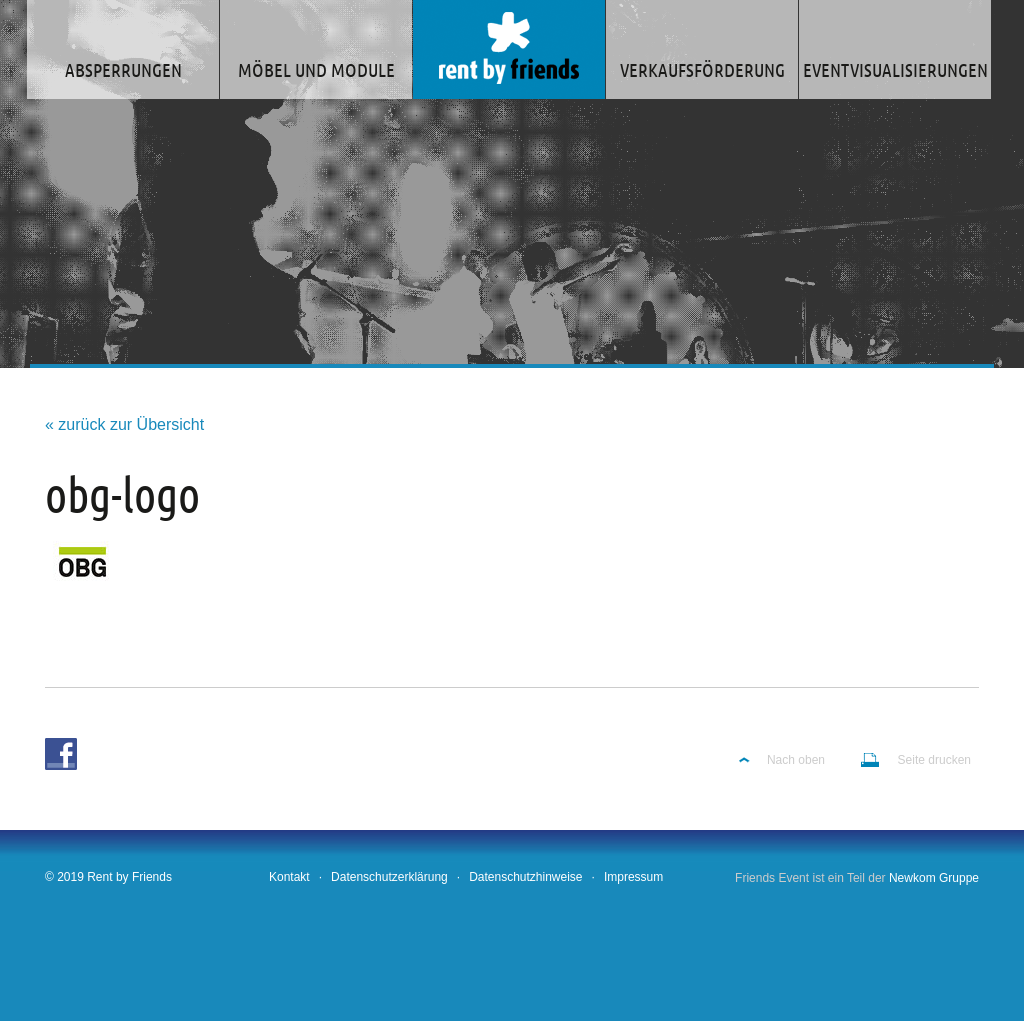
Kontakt (289, 877)
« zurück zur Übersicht (124, 424)
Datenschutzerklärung (389, 877)
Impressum (633, 877)
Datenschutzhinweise (525, 877)
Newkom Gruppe (934, 878)
